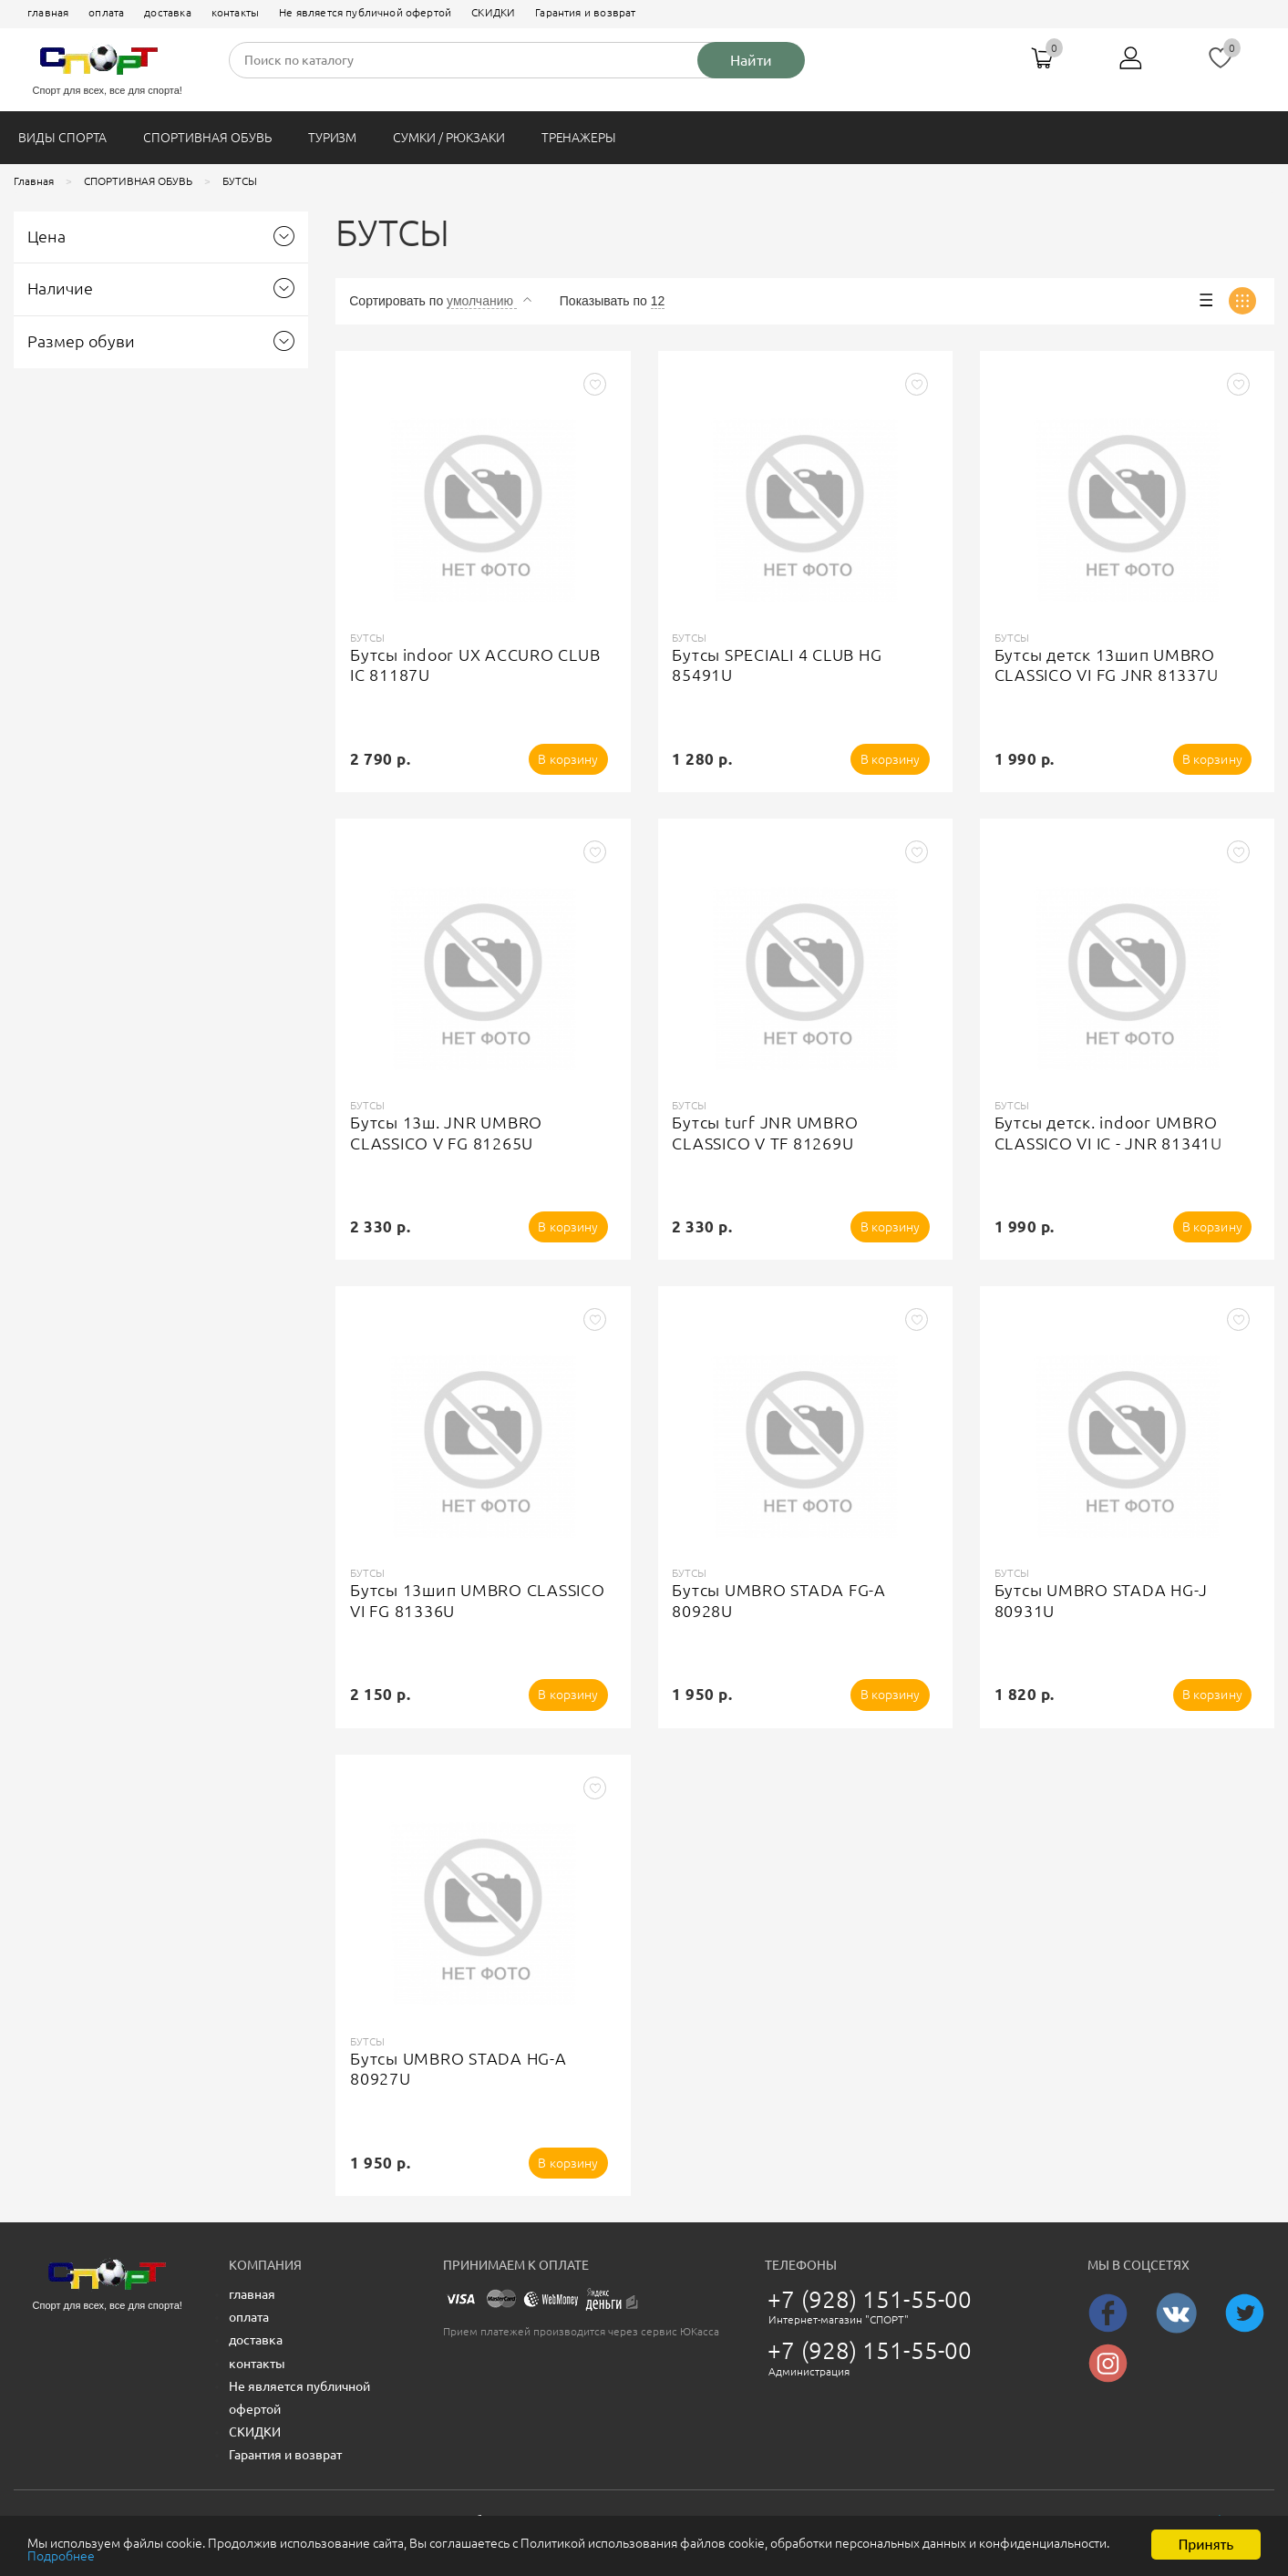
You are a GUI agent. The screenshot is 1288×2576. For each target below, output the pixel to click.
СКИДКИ (493, 12)
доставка (167, 12)
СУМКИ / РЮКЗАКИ (448, 137)
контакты (235, 12)
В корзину (569, 759)
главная (47, 12)
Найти (751, 60)
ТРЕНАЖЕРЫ (579, 137)
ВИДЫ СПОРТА (62, 137)
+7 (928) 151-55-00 (870, 2298)
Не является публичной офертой (365, 12)
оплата (106, 12)
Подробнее (304, 2557)
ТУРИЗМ (332, 137)
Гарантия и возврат (585, 12)
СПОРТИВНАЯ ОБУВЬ (207, 137)
